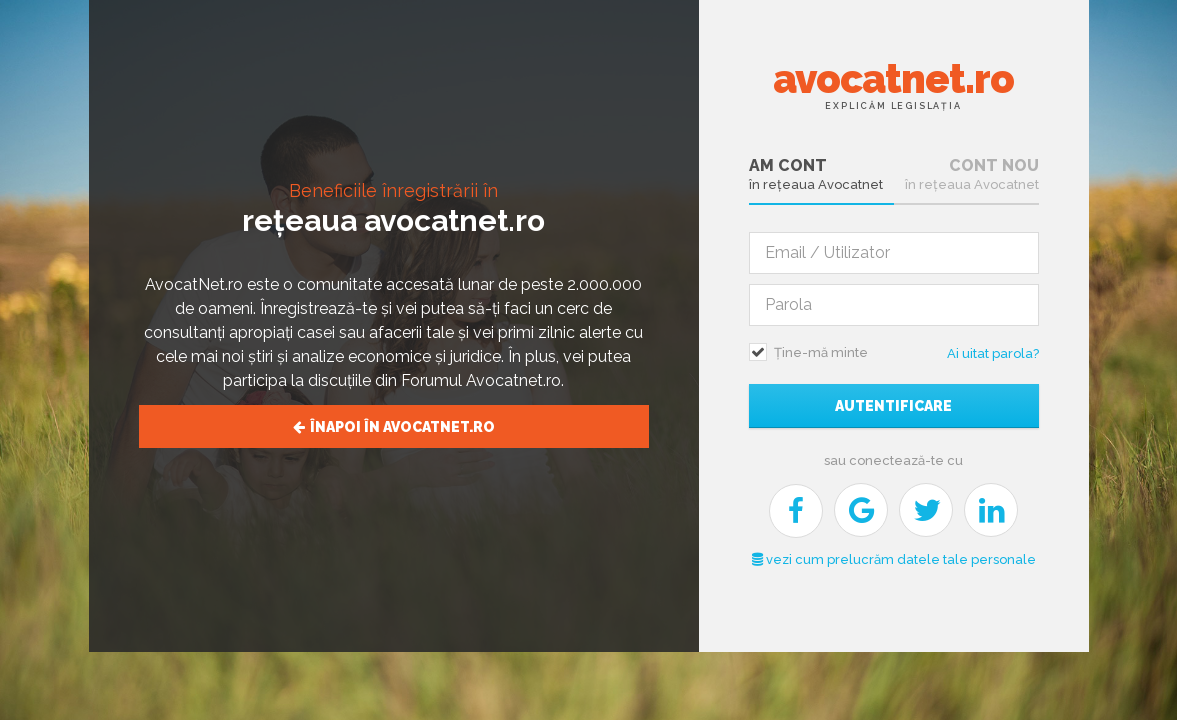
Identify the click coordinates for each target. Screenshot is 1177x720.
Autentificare (893, 406)
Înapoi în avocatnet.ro (394, 427)
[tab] (821, 175)
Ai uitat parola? (993, 353)
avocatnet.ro (893, 84)
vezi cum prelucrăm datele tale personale (894, 559)
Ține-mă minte (821, 352)
